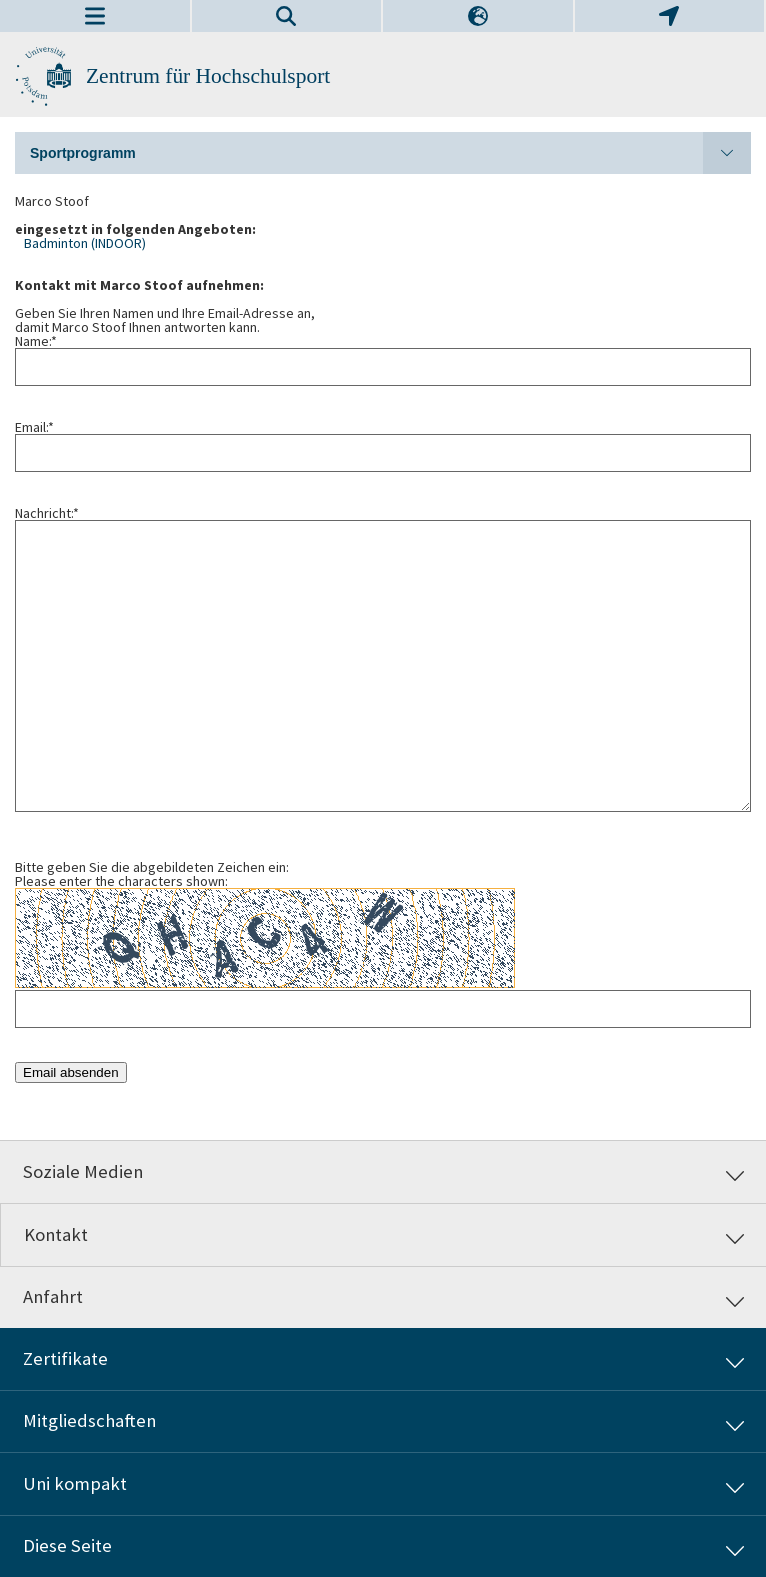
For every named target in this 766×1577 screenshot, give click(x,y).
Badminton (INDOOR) (85, 243)
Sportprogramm (390, 153)
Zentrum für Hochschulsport (208, 76)
